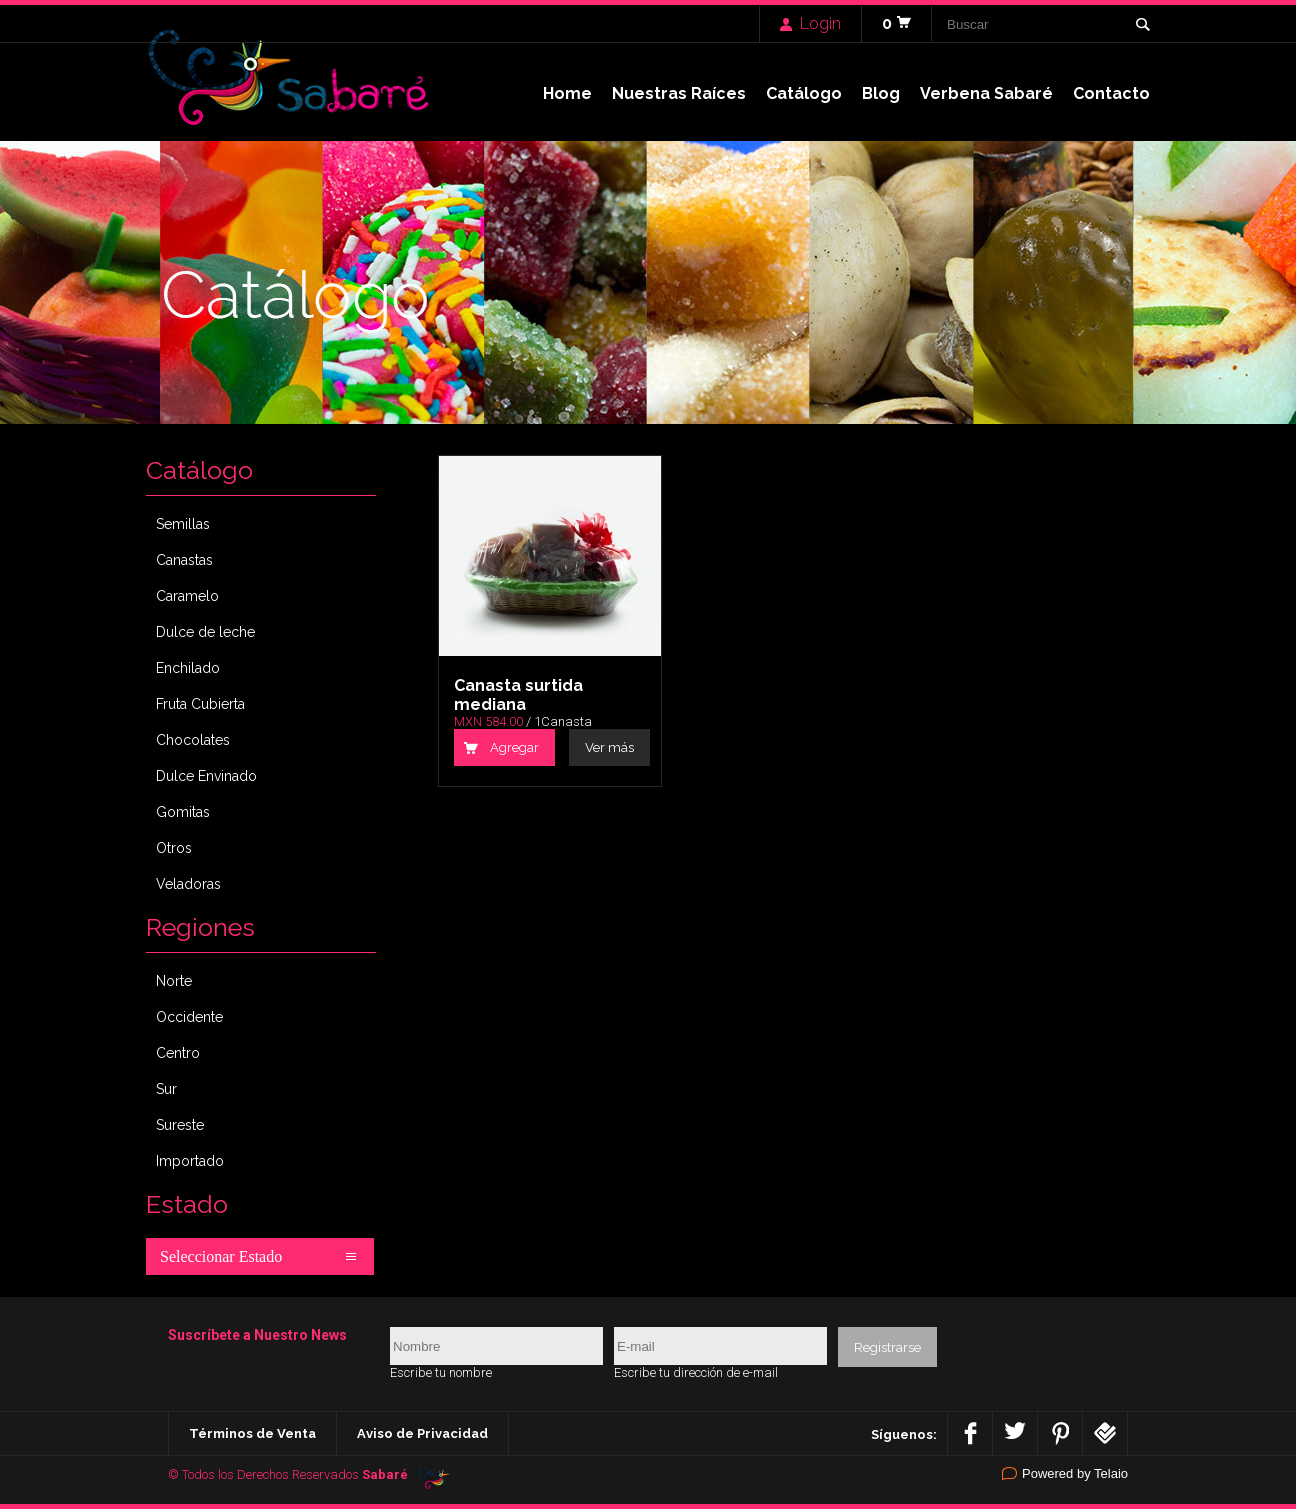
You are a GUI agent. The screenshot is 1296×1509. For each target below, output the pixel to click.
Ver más (609, 747)
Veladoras (188, 884)
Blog (881, 93)
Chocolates (193, 740)
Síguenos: (904, 1434)
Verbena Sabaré (986, 93)
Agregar (514, 747)
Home (567, 93)
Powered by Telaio (1075, 1473)
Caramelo (187, 596)
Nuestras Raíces (679, 93)
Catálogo (804, 93)
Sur (166, 1089)
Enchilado (188, 668)
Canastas (184, 560)
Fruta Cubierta (200, 704)
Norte (174, 981)
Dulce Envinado (206, 776)
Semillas (183, 524)
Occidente (189, 1017)
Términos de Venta (252, 1433)
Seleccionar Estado (221, 1256)
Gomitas (183, 812)
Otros (174, 848)
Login (820, 23)
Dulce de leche (205, 632)
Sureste (180, 1125)
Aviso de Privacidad (422, 1433)
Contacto (1111, 93)
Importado (190, 1161)
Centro (178, 1053)
